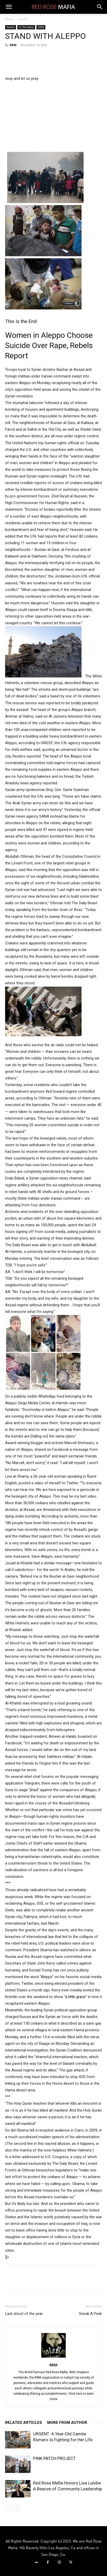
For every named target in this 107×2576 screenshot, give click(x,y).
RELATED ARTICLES (23, 2422)
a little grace (75, 1996)
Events (23, 19)
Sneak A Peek (90, 2313)
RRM (41, 27)
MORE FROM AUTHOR (67, 2422)
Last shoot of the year (24, 2313)
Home (9, 19)
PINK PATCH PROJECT (54, 2458)
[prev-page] (8, 2508)
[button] (9, 7)
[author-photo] (53, 2358)
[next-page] (16, 2508)
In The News (26, 27)
